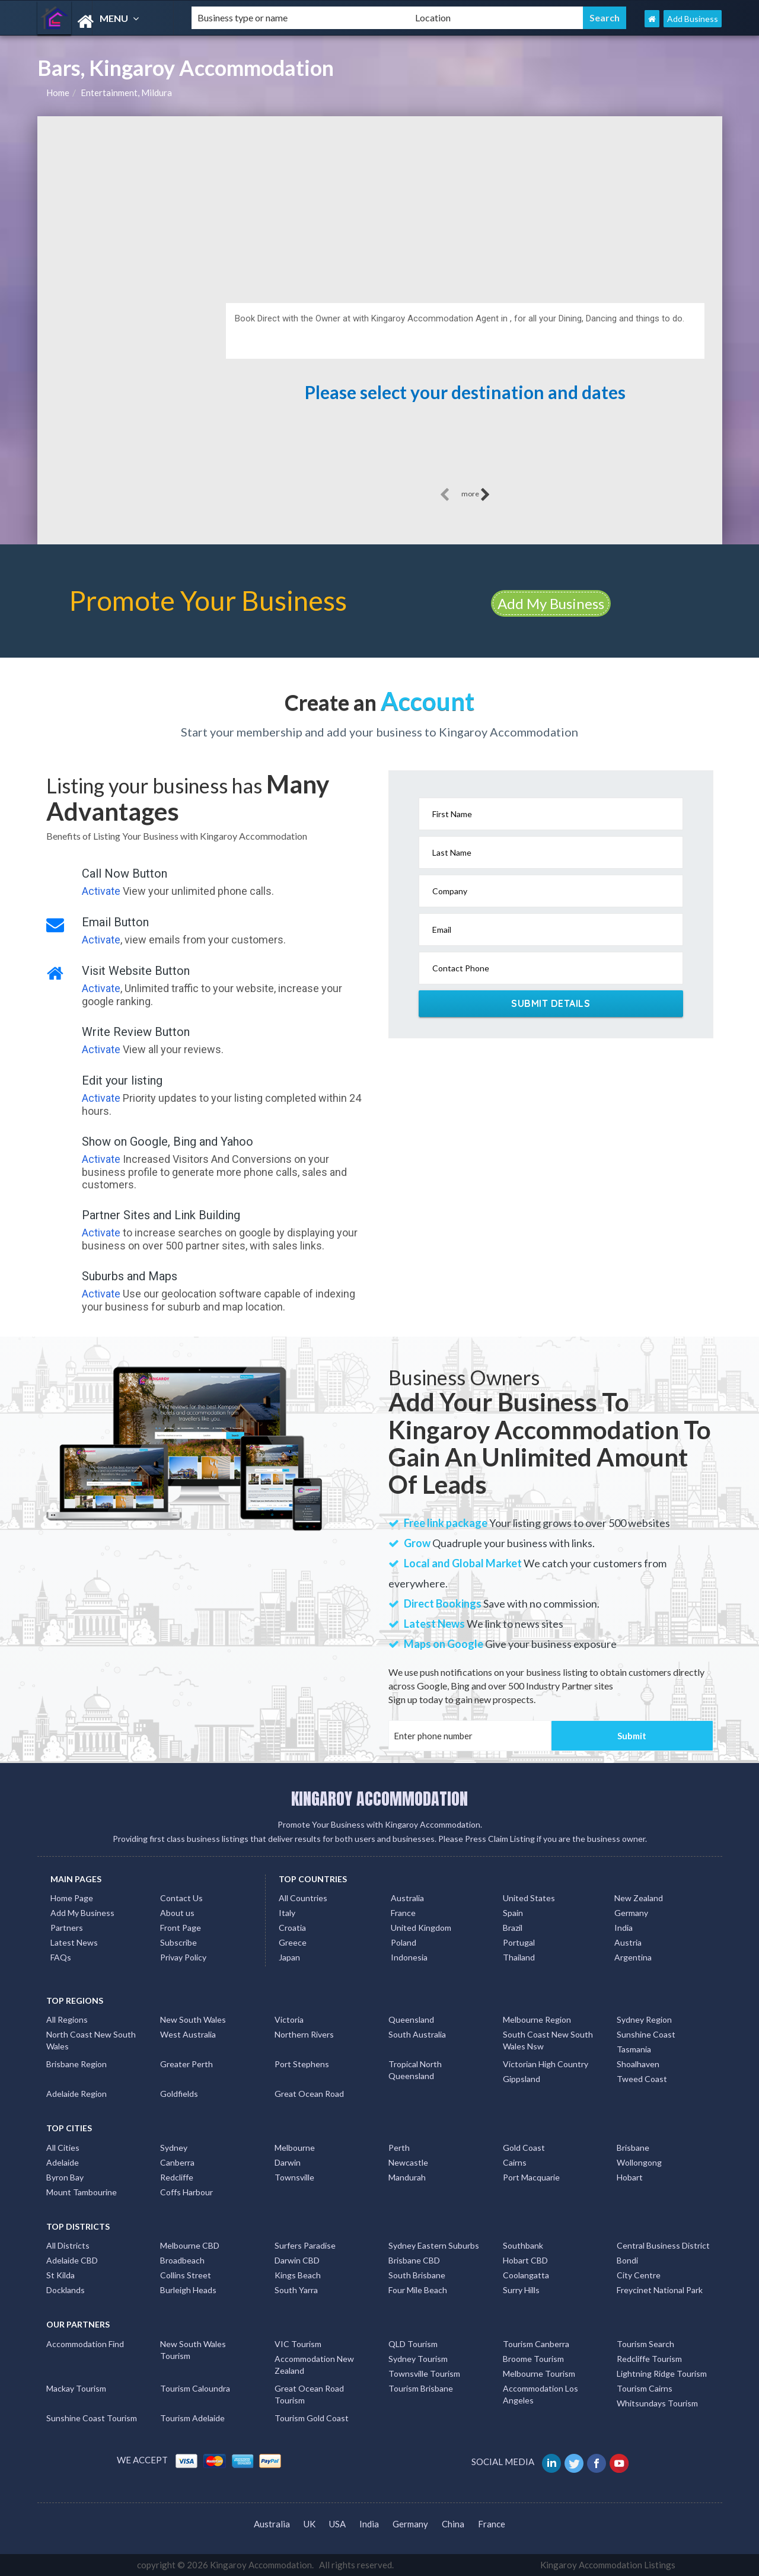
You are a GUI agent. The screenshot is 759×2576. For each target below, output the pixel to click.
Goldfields (179, 2094)
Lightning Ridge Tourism (662, 2373)
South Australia (417, 2034)
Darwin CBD (297, 2260)
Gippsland (521, 2079)
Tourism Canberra (536, 2344)
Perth (399, 2148)
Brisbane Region (76, 2064)
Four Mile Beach (417, 2290)
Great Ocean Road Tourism (309, 2394)
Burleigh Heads (188, 2290)
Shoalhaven (638, 2064)
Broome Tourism (533, 2359)
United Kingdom (421, 1928)
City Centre (639, 2275)
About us (177, 1913)
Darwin (288, 2162)
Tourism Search (645, 2344)
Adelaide (62, 2162)
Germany (631, 1913)
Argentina (633, 1957)
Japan (289, 1957)
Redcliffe (176, 2177)
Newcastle (408, 2162)
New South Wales (193, 2019)
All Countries (303, 1898)
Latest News (74, 1942)
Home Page (71, 1898)
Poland (403, 1942)
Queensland (411, 2019)
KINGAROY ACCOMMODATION (379, 1798)
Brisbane (633, 2148)
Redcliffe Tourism (649, 2359)
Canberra (177, 2162)
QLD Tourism (413, 2344)
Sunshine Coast (646, 2034)
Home (57, 92)
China (453, 2523)
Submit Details (550, 1003)
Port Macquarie (531, 2177)
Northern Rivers (304, 2034)
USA (337, 2523)
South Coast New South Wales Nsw (548, 2040)
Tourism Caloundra (195, 2388)
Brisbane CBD (414, 2260)
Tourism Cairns (644, 2388)
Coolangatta (526, 2275)
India (623, 1928)
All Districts (68, 2245)
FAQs (60, 1957)
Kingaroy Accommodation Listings (607, 2564)
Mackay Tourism (76, 2388)
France (403, 1913)
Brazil (512, 1928)
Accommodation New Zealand (314, 2365)
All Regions (67, 2019)
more (475, 494)
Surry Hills (521, 2290)
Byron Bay (65, 2177)
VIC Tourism (298, 2344)
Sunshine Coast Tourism (91, 2418)
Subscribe (178, 1942)
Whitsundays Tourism (657, 2403)
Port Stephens (302, 2064)
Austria (628, 1942)
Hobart (630, 2177)
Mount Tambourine (81, 2192)
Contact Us (181, 1898)
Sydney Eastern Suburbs (433, 2245)
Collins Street (185, 2275)
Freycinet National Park (660, 2290)
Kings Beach (298, 2275)
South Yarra (296, 2290)
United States (529, 1898)
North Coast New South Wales (91, 2040)
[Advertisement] (379, 205)
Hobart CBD (525, 2260)
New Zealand (638, 1898)
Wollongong (639, 2162)
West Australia (188, 2034)
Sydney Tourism (418, 2359)
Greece (293, 1942)
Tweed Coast (642, 2079)
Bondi (627, 2260)
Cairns (515, 2162)
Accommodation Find (85, 2344)
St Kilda (60, 2275)
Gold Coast (524, 2148)
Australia (407, 1898)
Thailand (519, 1957)
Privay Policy (183, 1957)
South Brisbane (416, 2275)
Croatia (292, 1928)
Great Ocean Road (309, 2094)
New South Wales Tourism (193, 2350)
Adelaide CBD (72, 2260)
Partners (66, 1928)
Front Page (180, 1928)
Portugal (519, 1942)
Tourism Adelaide (192, 2418)
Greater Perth (186, 2064)
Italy (287, 1913)
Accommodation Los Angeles (540, 2394)
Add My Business (551, 603)
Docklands (65, 2290)
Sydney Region (644, 2019)
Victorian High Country (545, 2064)
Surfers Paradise (305, 2245)
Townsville (294, 2177)
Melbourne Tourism (539, 2373)
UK (309, 2523)
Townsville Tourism (424, 2373)
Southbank (523, 2245)
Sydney (173, 2148)
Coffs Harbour (186, 2192)
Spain (513, 1913)
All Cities (62, 2148)
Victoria (289, 2019)
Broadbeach (182, 2260)
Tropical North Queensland (415, 2070)
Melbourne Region (537, 2019)
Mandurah (407, 2177)
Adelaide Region (76, 2094)
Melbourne (295, 2148)
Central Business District (663, 2245)
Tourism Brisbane (420, 2388)
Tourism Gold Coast (312, 2418)
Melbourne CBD (189, 2245)
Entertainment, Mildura (126, 92)
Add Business (692, 19)
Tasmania (634, 2049)
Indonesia (409, 1957)
